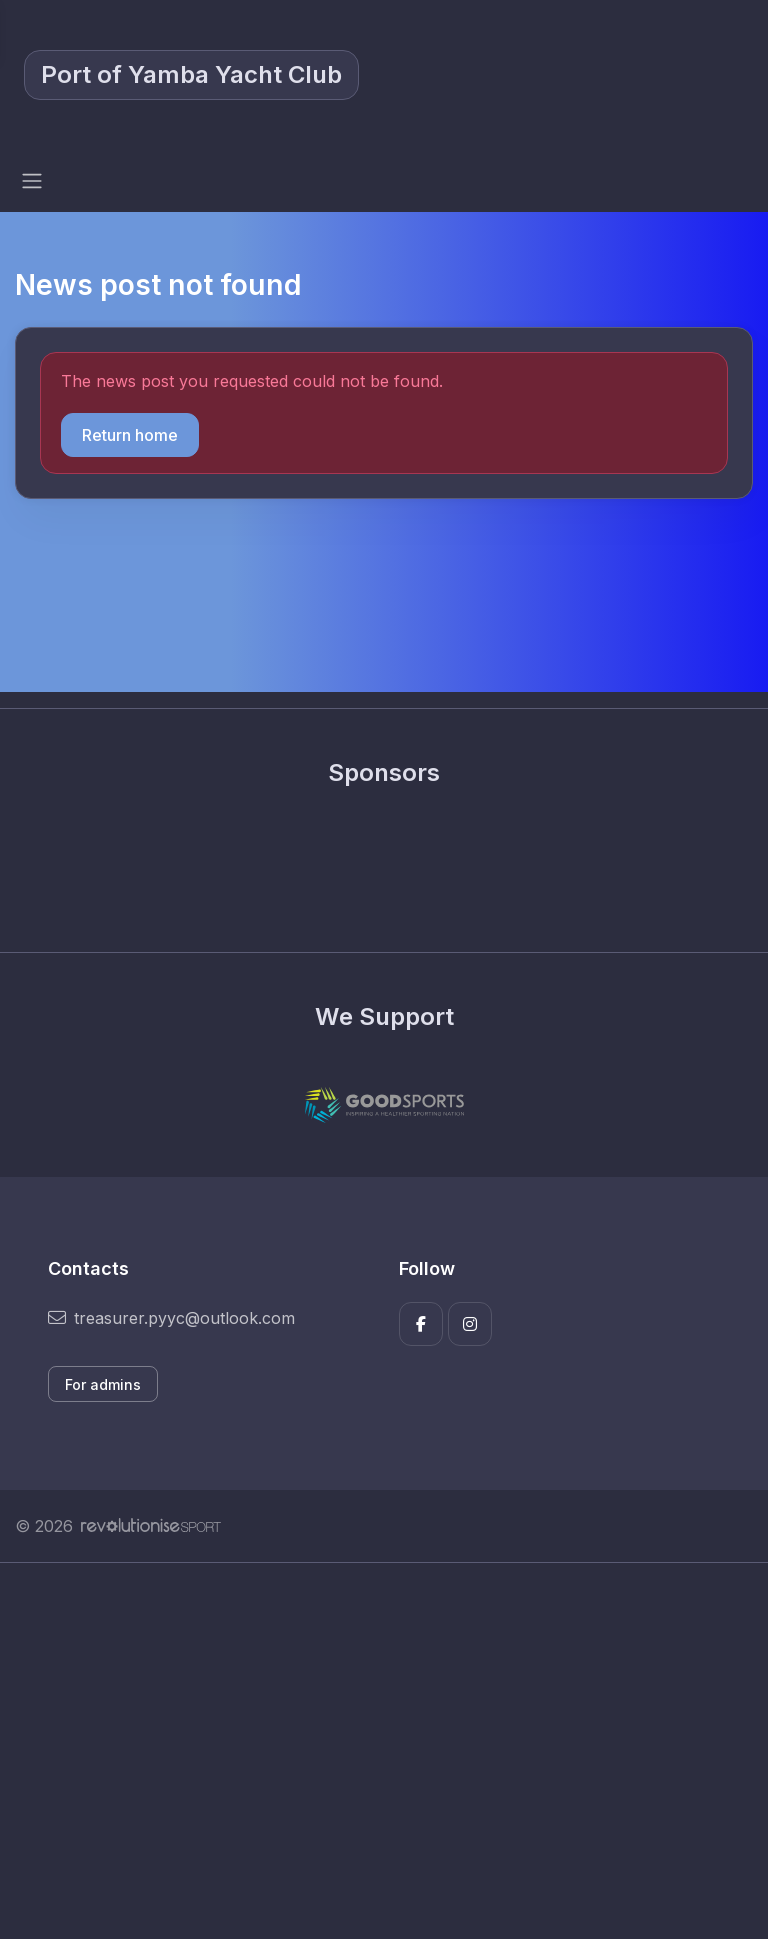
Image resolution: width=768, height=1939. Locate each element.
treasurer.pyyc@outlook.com (171, 1318)
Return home (130, 435)
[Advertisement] (384, 1751)
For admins (103, 1384)
